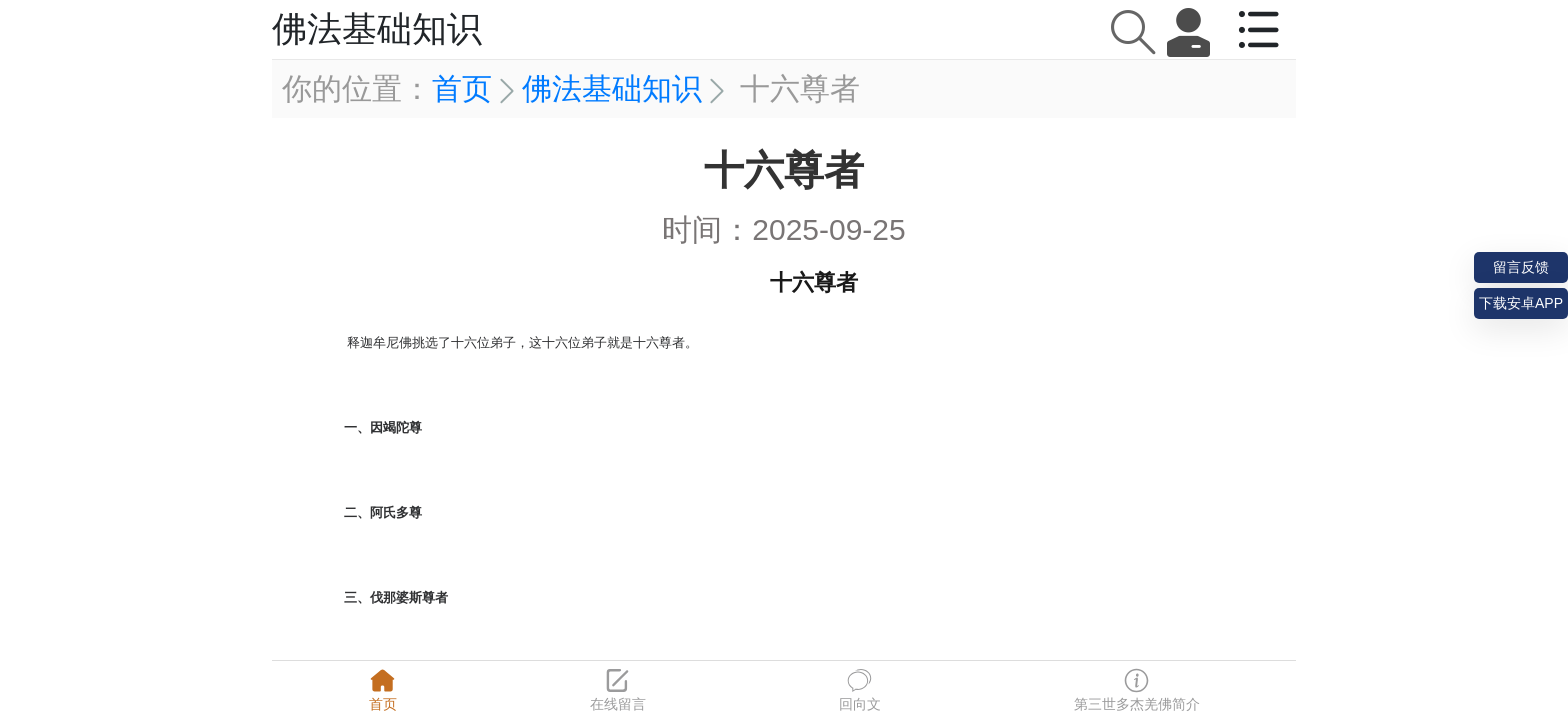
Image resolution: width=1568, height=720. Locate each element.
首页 (462, 88)
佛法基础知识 (612, 88)
